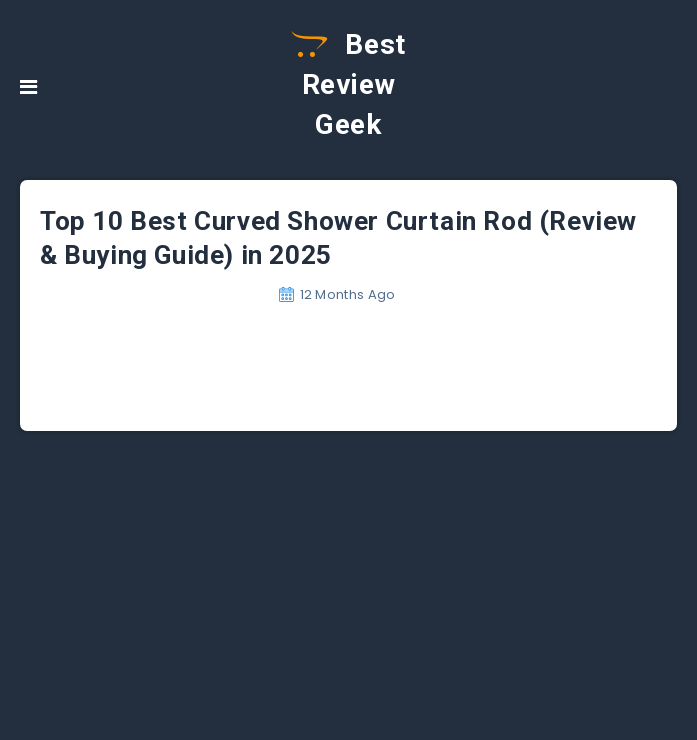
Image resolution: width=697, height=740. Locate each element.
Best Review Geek (348, 84)
